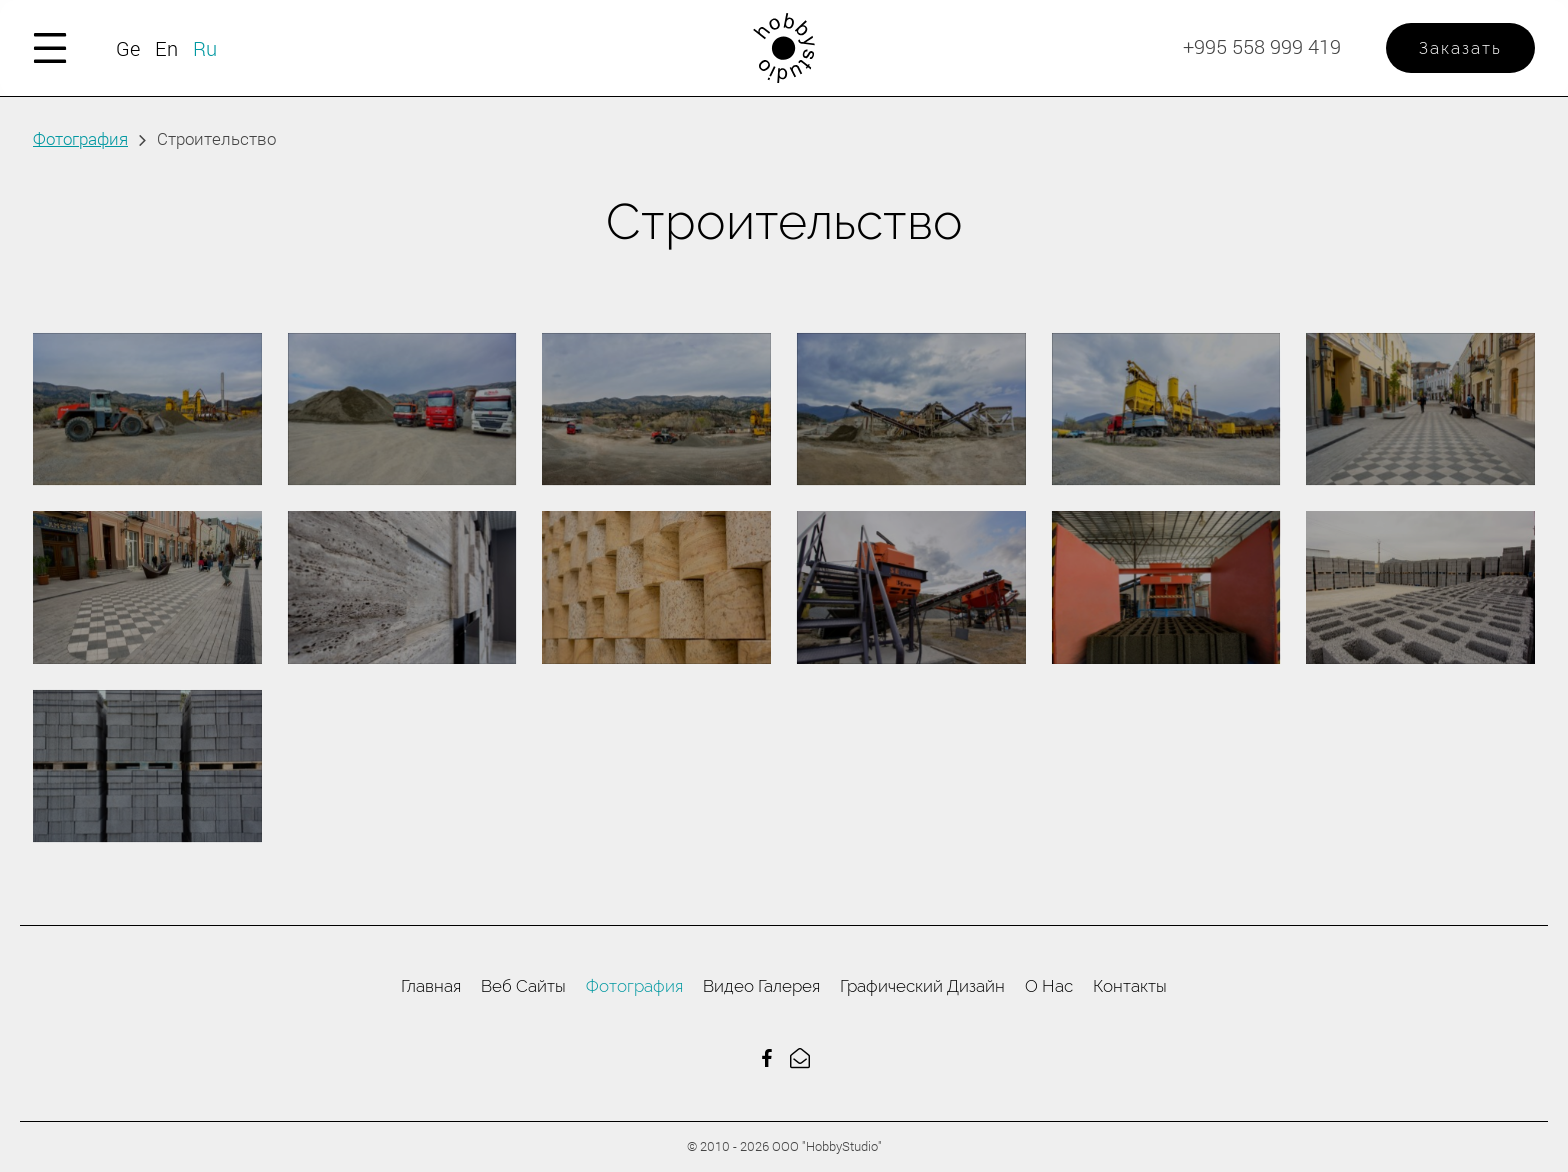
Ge (128, 48)
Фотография (80, 138)
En (166, 48)
